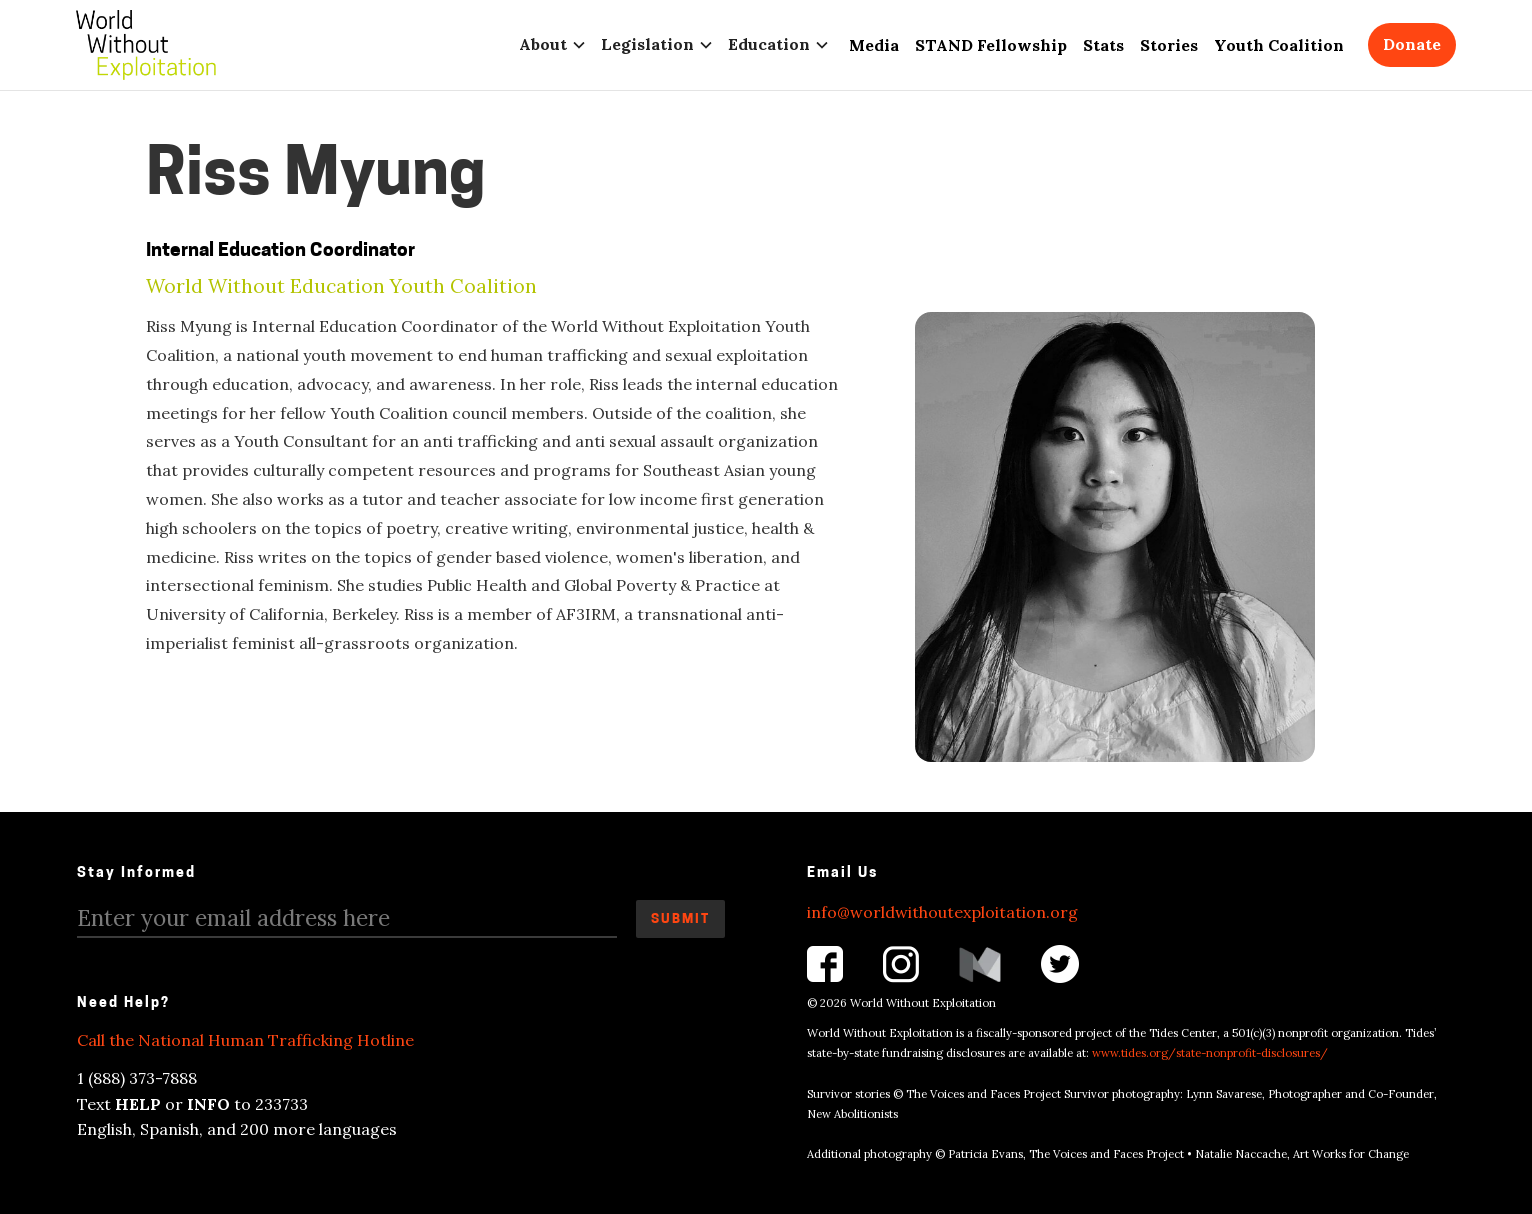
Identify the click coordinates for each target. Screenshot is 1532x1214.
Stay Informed (136, 873)
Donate (1412, 44)
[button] (557, 44)
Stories (1169, 45)
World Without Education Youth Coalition (341, 286)
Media (874, 45)
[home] (146, 45)
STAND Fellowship (991, 45)
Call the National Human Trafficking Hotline (245, 1040)
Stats (1103, 45)
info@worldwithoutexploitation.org (942, 912)
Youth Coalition (1279, 45)
